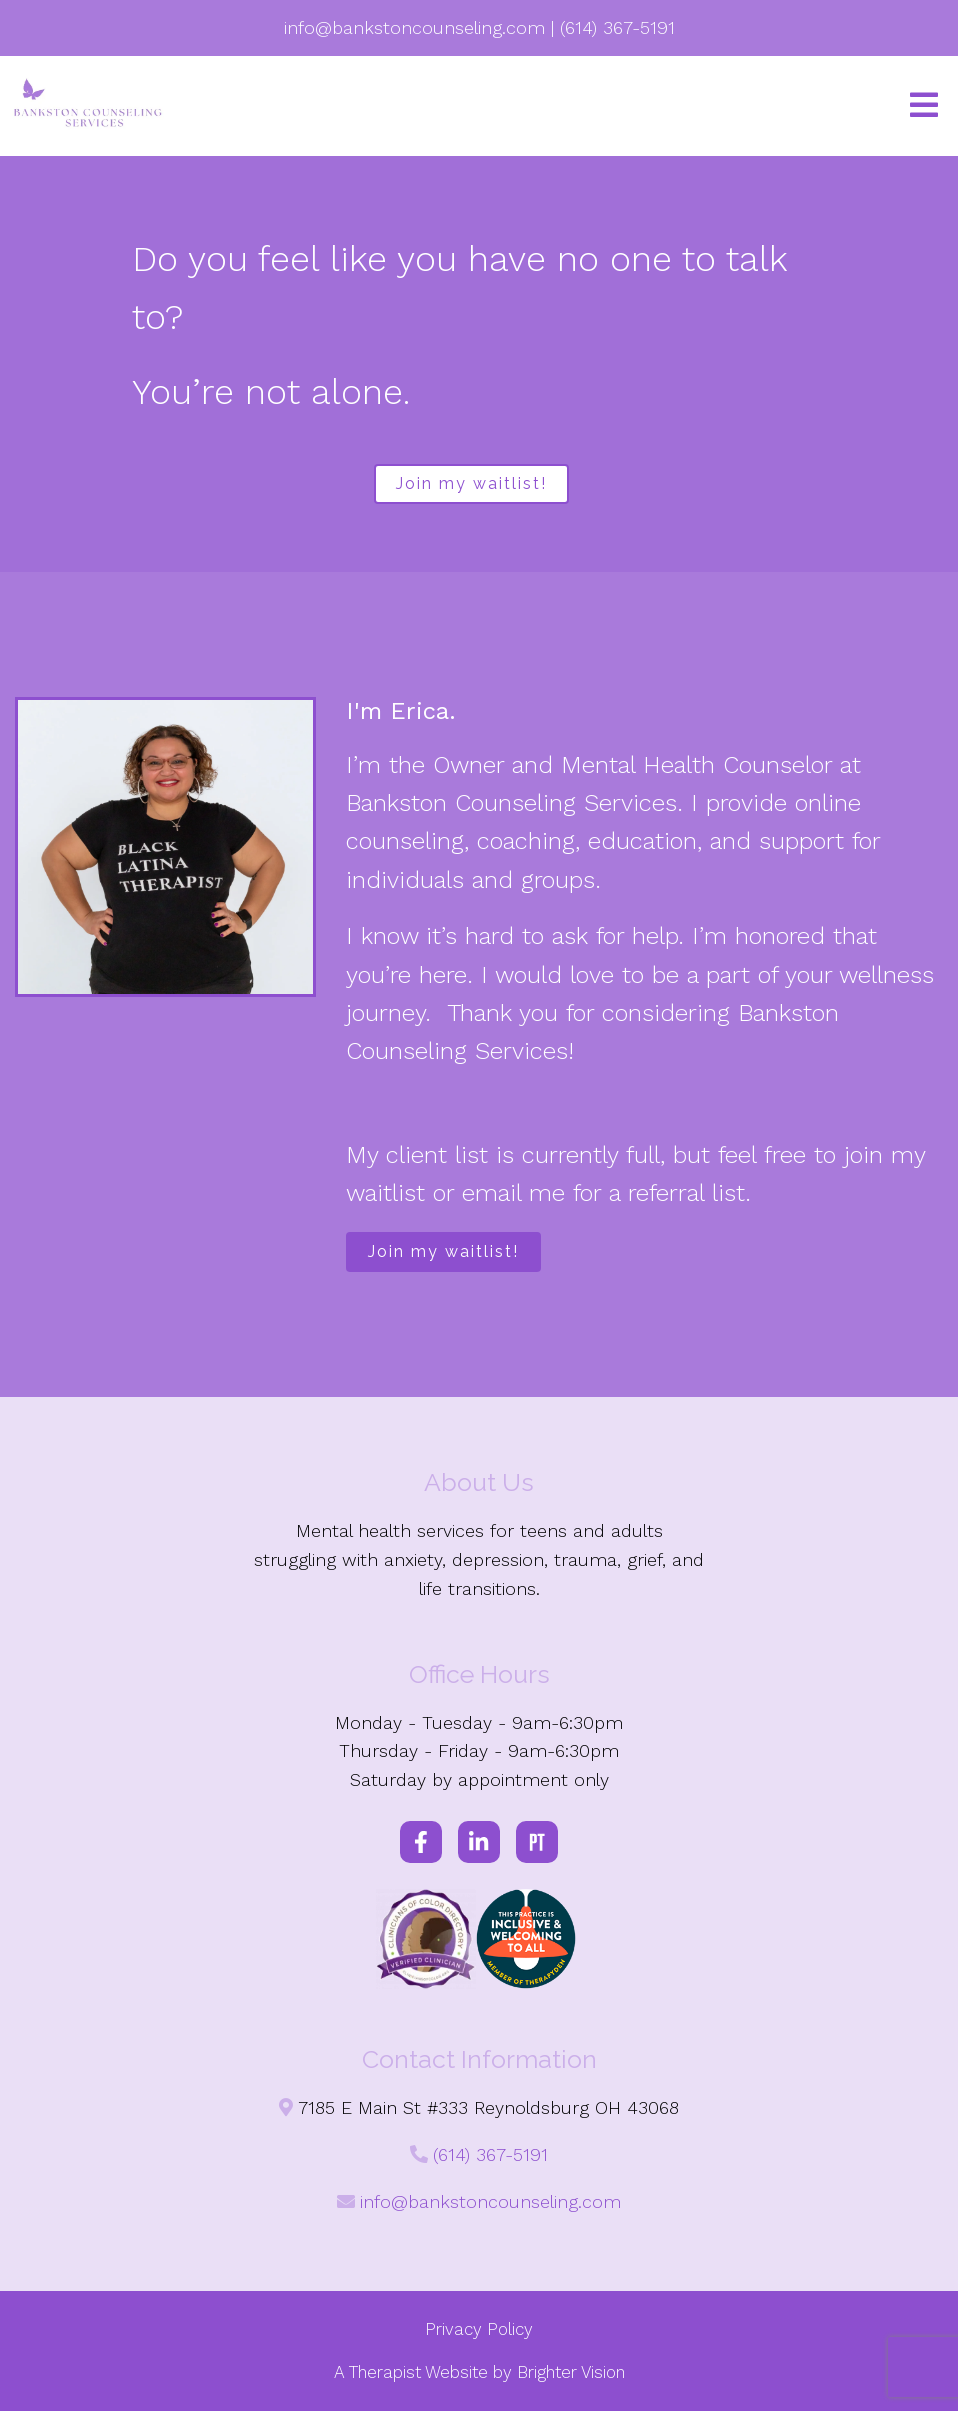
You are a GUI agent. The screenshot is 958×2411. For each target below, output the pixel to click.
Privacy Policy (479, 2329)
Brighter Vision (571, 2372)
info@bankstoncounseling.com (490, 2201)
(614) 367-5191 (490, 2154)
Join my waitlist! (471, 483)
